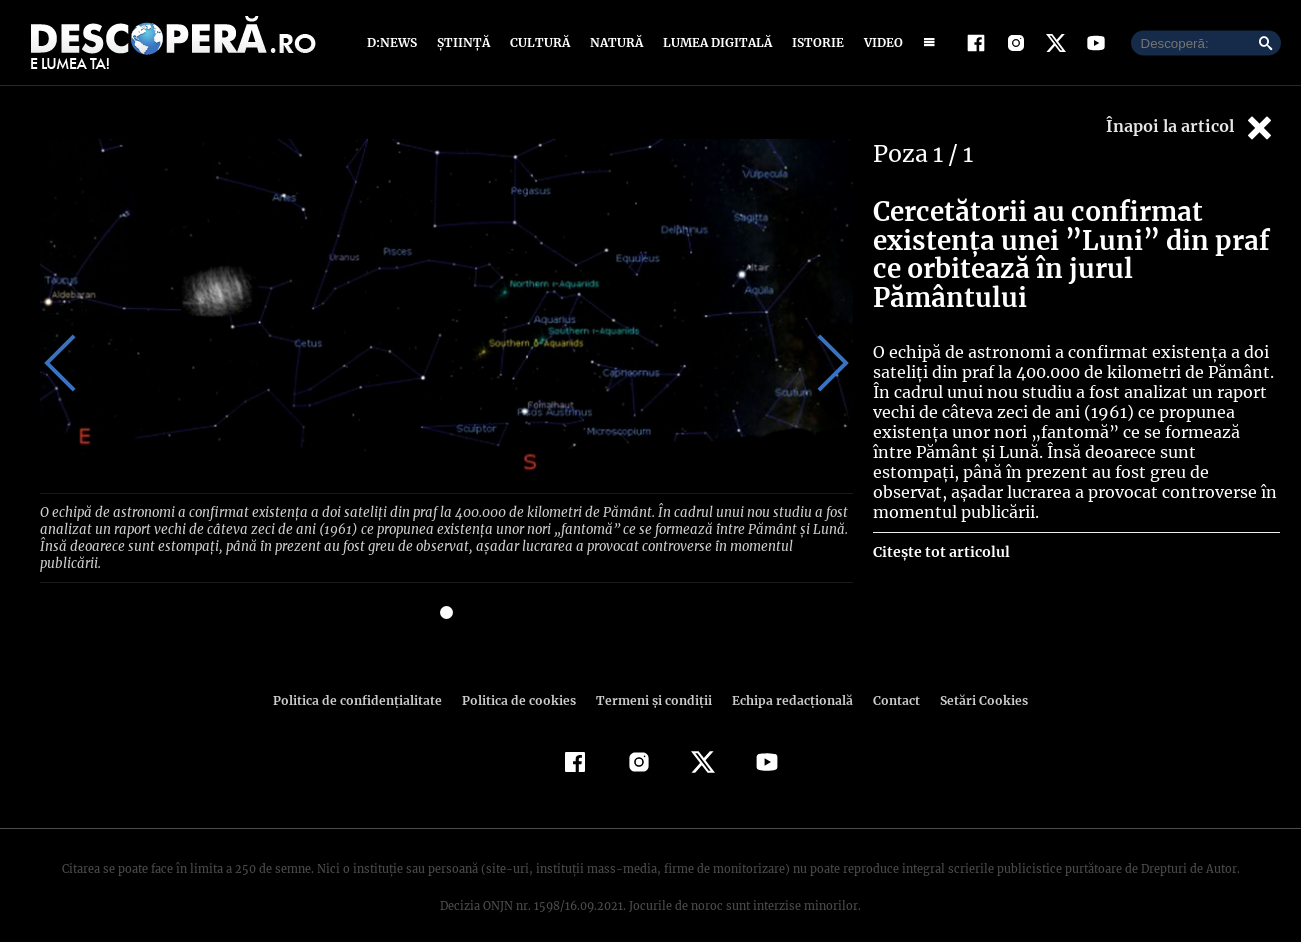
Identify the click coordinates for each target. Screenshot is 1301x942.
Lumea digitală (714, 42)
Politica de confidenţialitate (367, 680)
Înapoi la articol (1191, 127)
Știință (464, 42)
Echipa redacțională (787, 680)
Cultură (539, 42)
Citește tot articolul (940, 532)
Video (879, 42)
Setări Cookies (974, 680)
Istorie (814, 42)
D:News (395, 42)
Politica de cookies (522, 680)
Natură (614, 42)
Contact (889, 680)
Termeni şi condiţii (652, 680)
